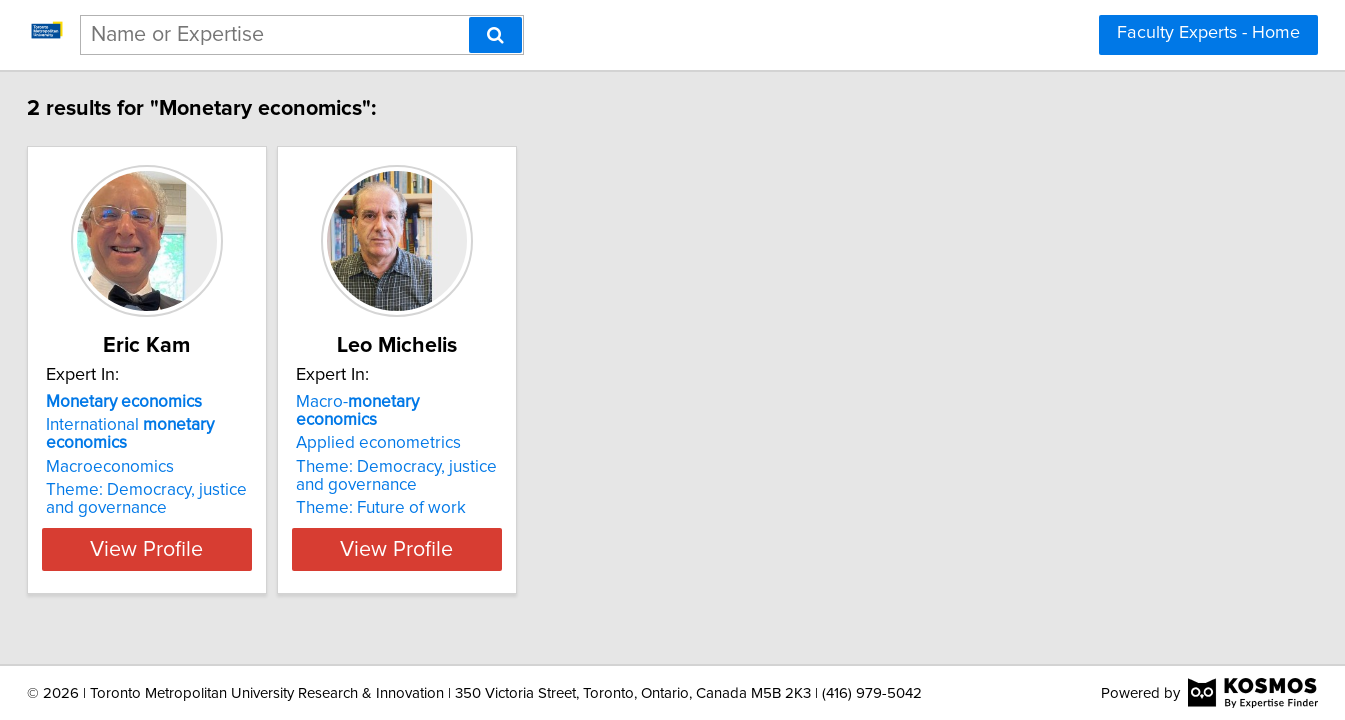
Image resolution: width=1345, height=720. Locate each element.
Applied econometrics (474, 425)
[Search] (495, 35)
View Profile (217, 549)
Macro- (496, 402)
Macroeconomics (156, 467)
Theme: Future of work (477, 490)
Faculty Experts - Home (1208, 33)
